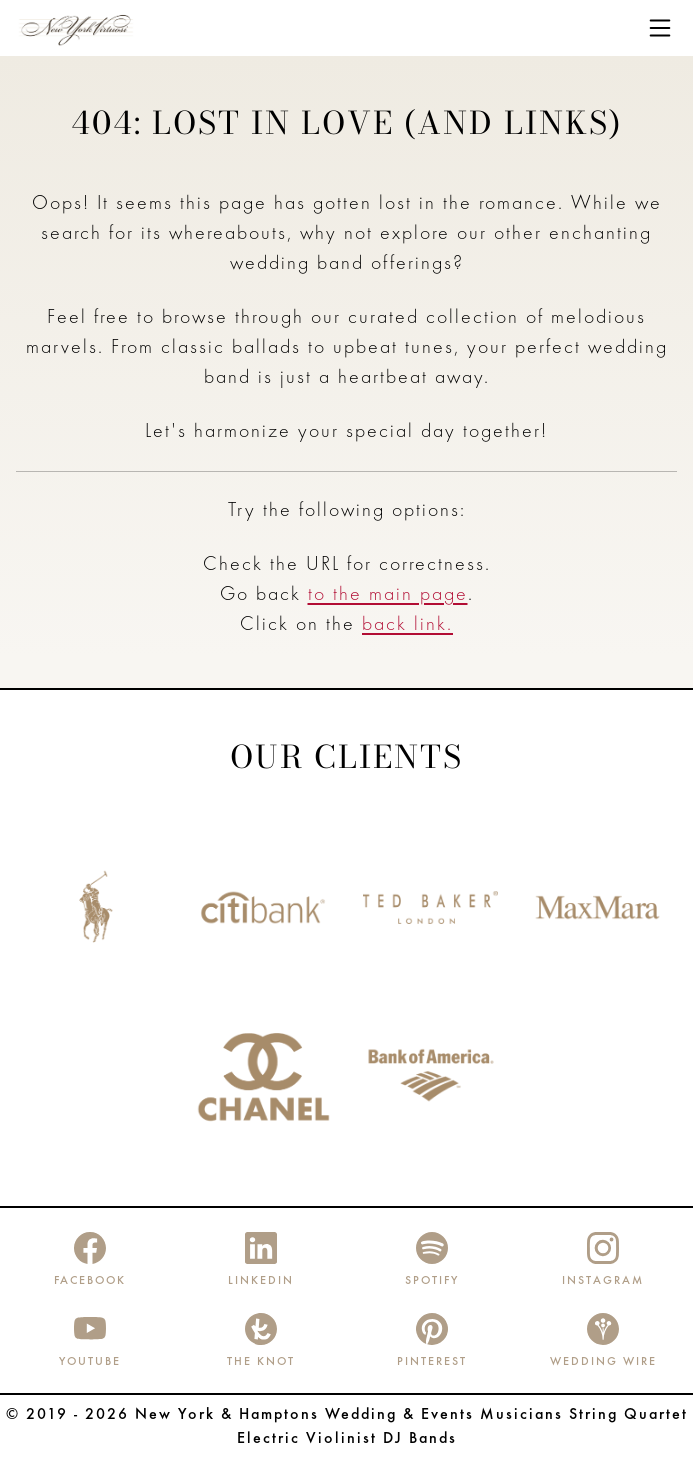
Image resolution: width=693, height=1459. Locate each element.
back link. (407, 625)
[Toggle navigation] (660, 28)
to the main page (388, 595)
